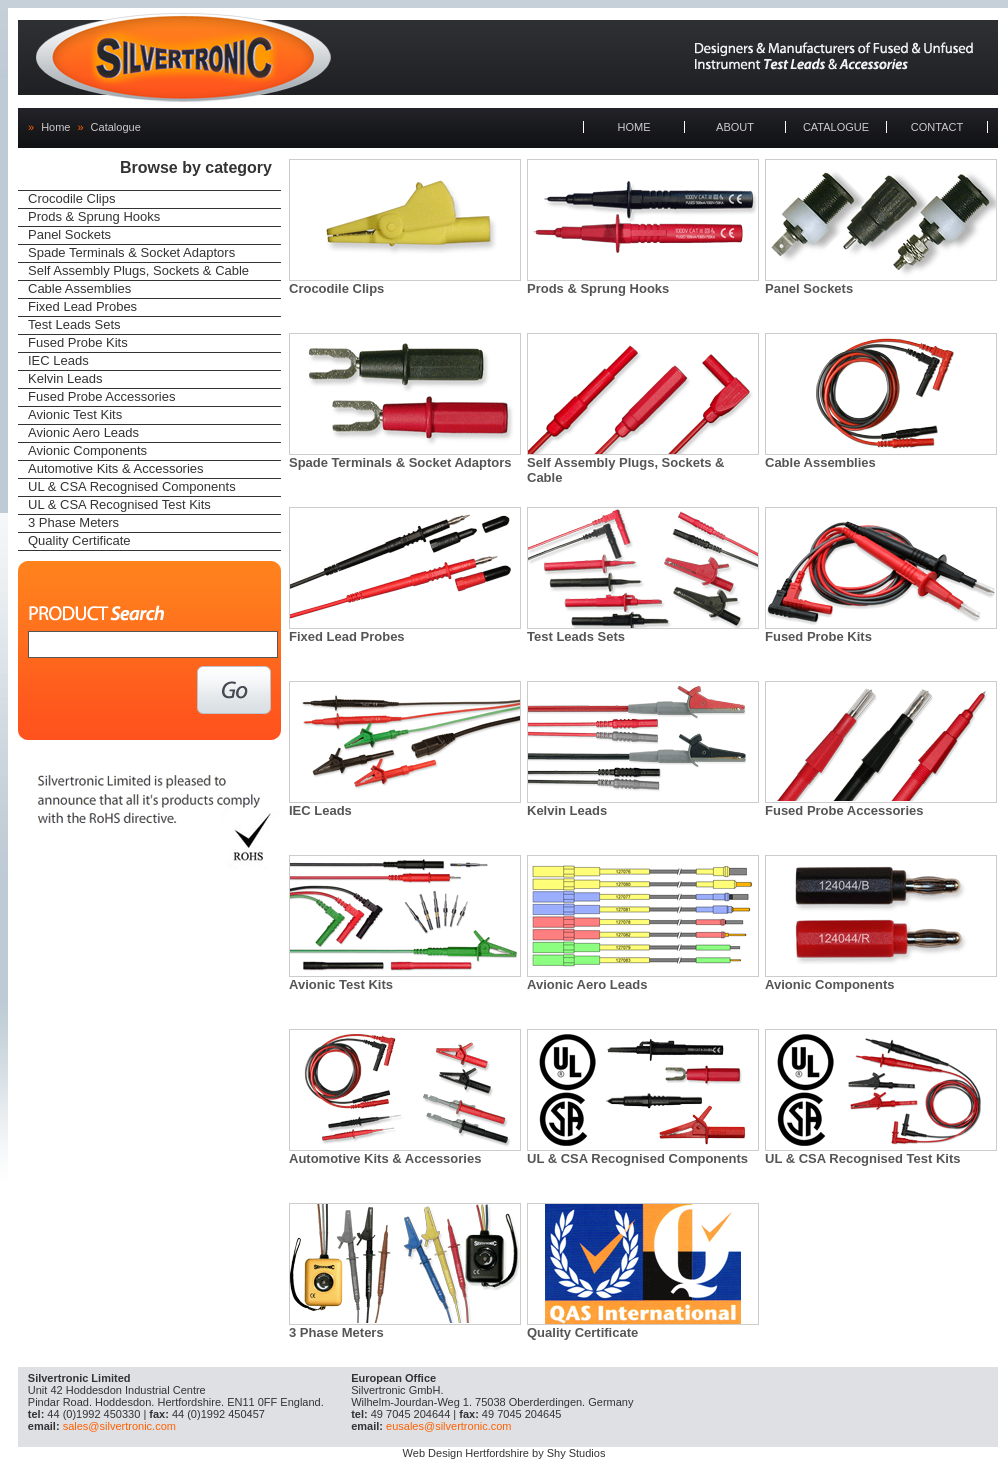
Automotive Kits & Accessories (116, 468)
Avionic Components (87, 450)
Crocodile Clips (71, 198)
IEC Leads (58, 360)
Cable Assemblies (79, 288)
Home (55, 127)
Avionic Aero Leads (83, 432)
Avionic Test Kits (75, 414)
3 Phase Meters (73, 522)
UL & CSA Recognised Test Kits (119, 504)
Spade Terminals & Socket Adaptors (131, 252)
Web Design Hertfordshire (466, 1453)
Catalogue (116, 127)
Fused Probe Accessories (101, 396)
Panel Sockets (69, 234)
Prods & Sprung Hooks (94, 216)
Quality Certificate (79, 540)
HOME (634, 127)
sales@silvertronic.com (119, 1426)
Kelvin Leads (65, 378)
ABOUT (735, 127)
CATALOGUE (836, 127)
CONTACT (937, 127)
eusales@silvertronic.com (449, 1426)
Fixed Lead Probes (82, 306)
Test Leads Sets (74, 324)
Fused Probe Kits (78, 342)
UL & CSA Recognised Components (132, 486)
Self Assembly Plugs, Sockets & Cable (138, 270)
